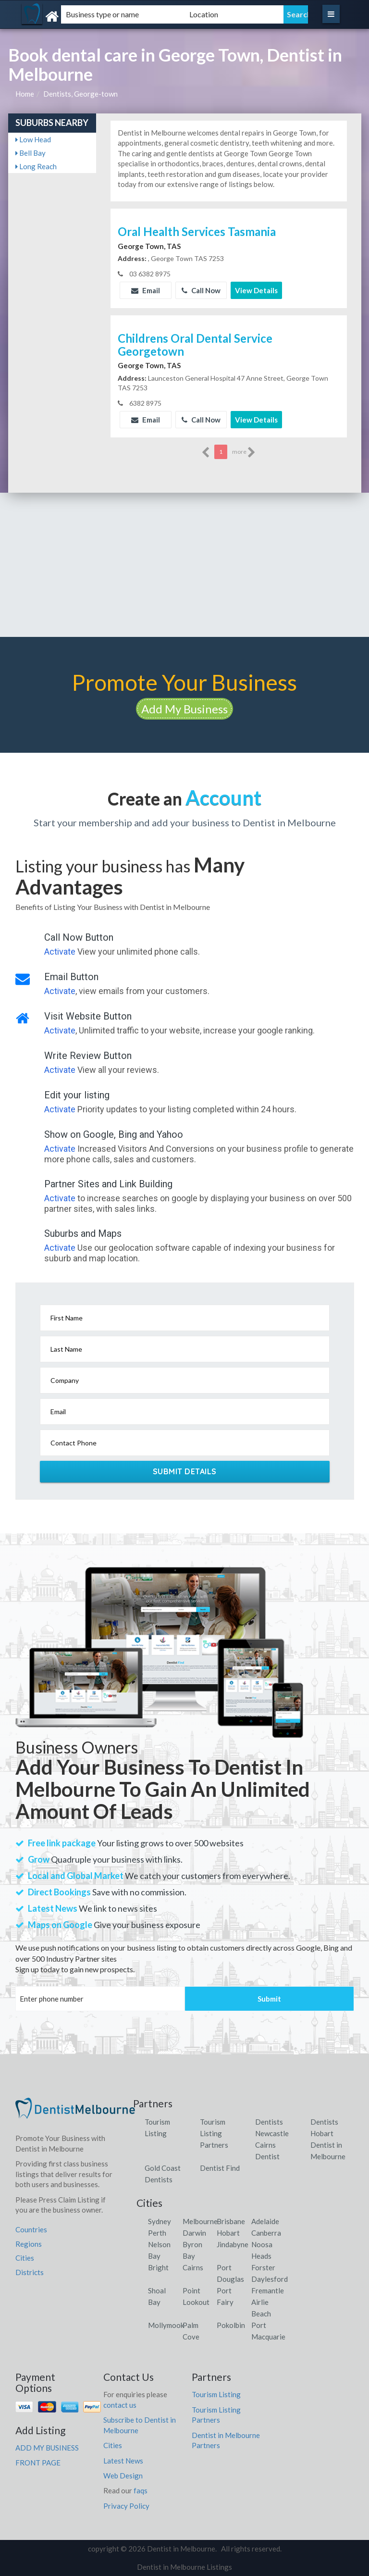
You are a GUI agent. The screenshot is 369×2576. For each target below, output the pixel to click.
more (244, 452)
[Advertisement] (184, 565)
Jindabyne (232, 2244)
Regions (28, 2244)
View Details (256, 290)
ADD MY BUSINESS (47, 2447)
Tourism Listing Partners (214, 2133)
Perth (157, 2232)
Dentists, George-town (80, 93)
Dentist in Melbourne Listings (184, 2567)
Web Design (123, 2475)
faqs (141, 2490)
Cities (24, 2257)
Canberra (266, 2232)
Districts (29, 2272)
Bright (158, 2267)
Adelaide (265, 2221)
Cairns (193, 2267)
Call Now (201, 290)
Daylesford (269, 2279)
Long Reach (36, 166)
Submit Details (185, 1471)
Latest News (123, 2460)
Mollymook (166, 2325)
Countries (31, 2229)
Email (145, 290)
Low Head (33, 139)
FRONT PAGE (38, 2462)
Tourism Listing (216, 2394)
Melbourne (200, 2221)
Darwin (194, 2232)
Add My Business (184, 709)
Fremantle (267, 2290)
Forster (263, 2267)
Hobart (228, 2232)
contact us (119, 2405)
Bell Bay (30, 153)
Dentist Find (220, 2168)
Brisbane (231, 2221)
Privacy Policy (126, 2505)
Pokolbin (231, 2325)
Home (24, 93)
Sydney (159, 2221)
